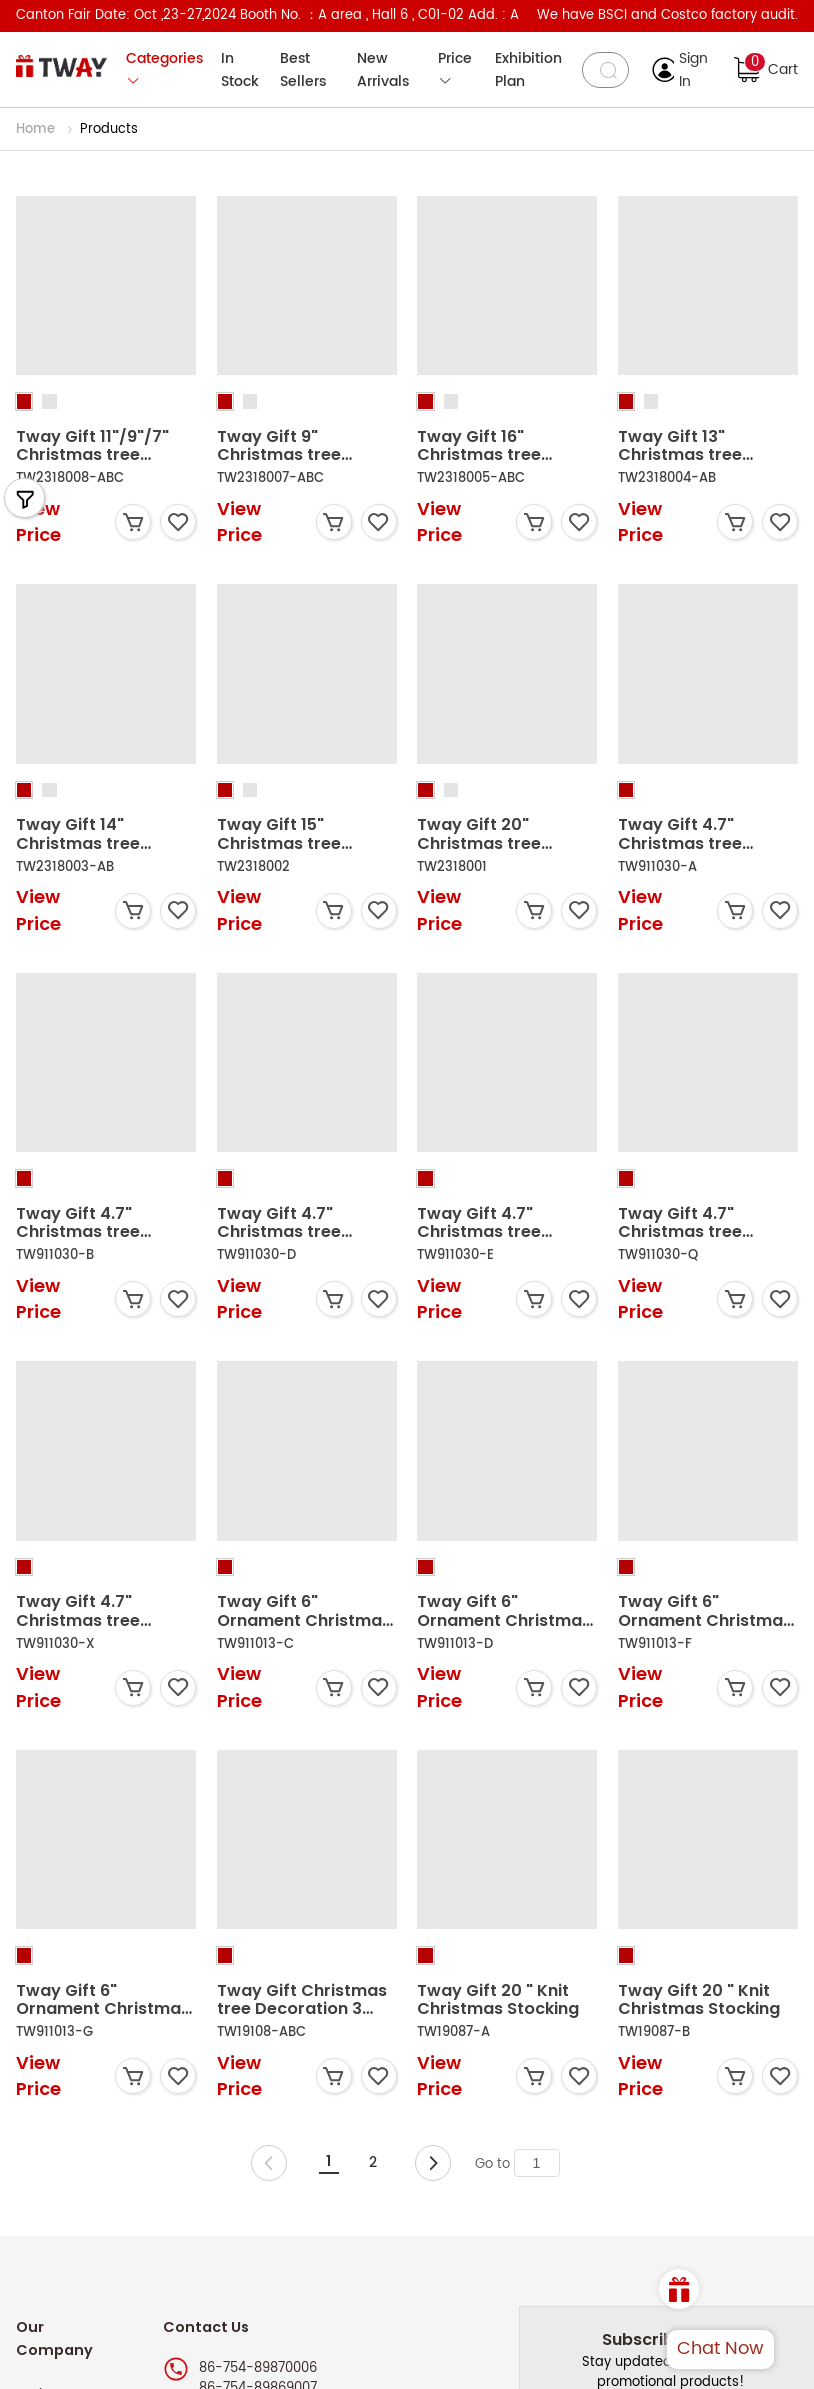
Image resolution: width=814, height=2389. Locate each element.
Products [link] (109, 129)
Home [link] (37, 129)
